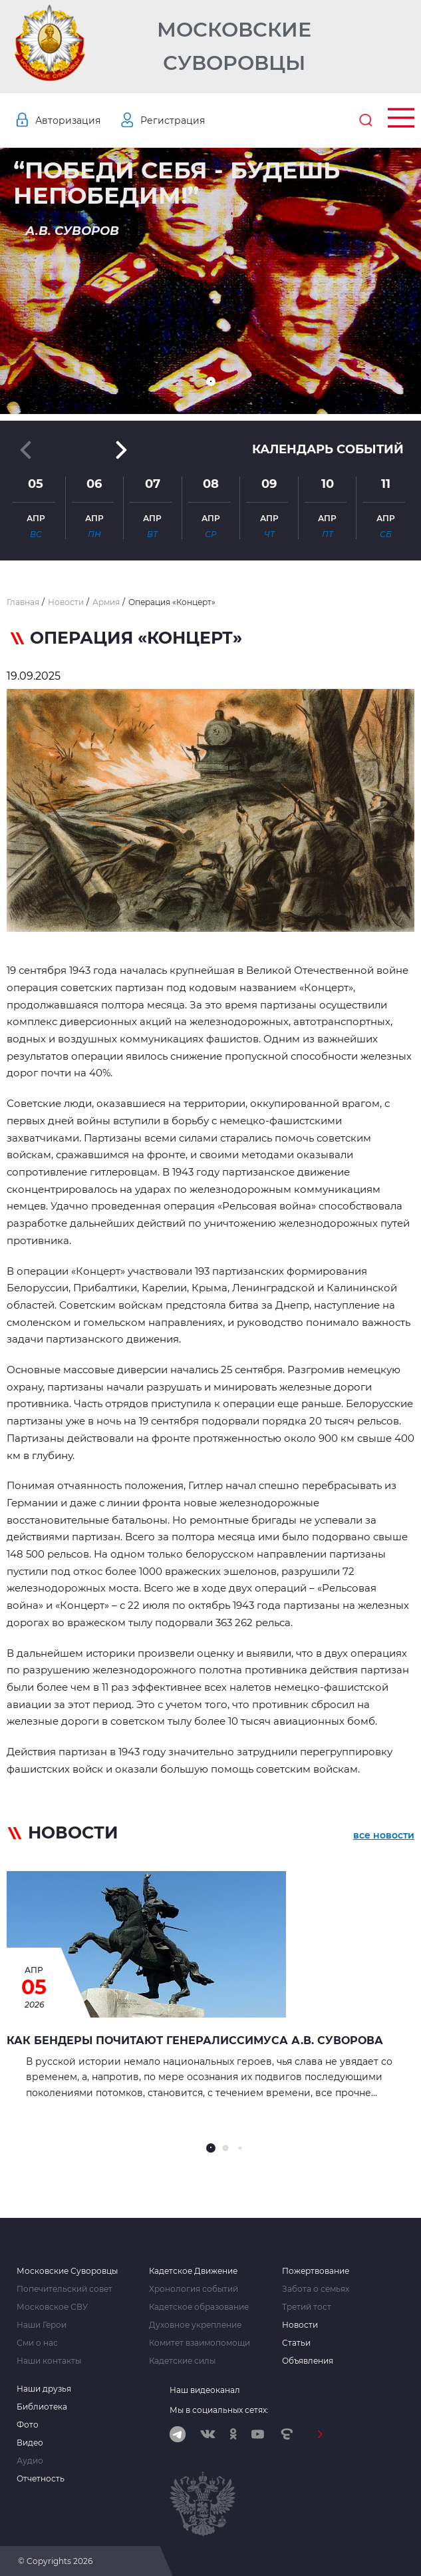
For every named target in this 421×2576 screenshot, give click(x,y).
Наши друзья (44, 2389)
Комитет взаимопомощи (199, 2343)
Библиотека (42, 2407)
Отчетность (41, 2479)
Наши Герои (42, 2325)
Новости (300, 2325)
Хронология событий (193, 2289)
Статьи (296, 2343)
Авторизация (67, 120)
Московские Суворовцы (234, 46)
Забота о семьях (315, 2289)
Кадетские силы (182, 2361)
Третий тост (306, 2307)
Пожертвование (315, 2271)
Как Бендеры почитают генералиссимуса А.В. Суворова (195, 2040)
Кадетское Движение (193, 2271)
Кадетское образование (199, 2307)
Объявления (307, 2361)
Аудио (30, 2461)
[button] (210, 381)
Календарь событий (328, 449)
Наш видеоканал (205, 2390)
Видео (30, 2443)
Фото (28, 2425)
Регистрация (172, 120)
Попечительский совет (64, 2289)
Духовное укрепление (195, 2325)
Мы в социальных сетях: (219, 2410)
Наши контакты (49, 2361)
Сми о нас (37, 2343)
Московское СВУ (52, 2307)
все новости (383, 1835)
